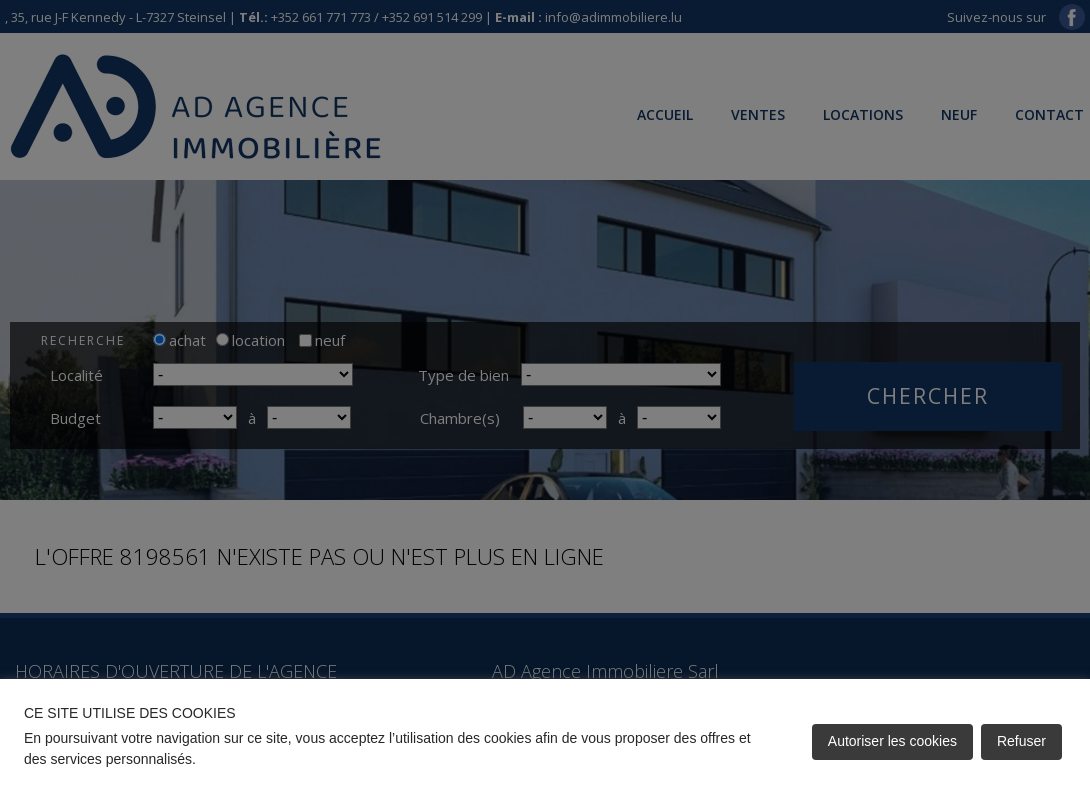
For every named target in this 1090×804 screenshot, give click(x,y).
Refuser (1021, 741)
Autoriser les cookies (892, 741)
